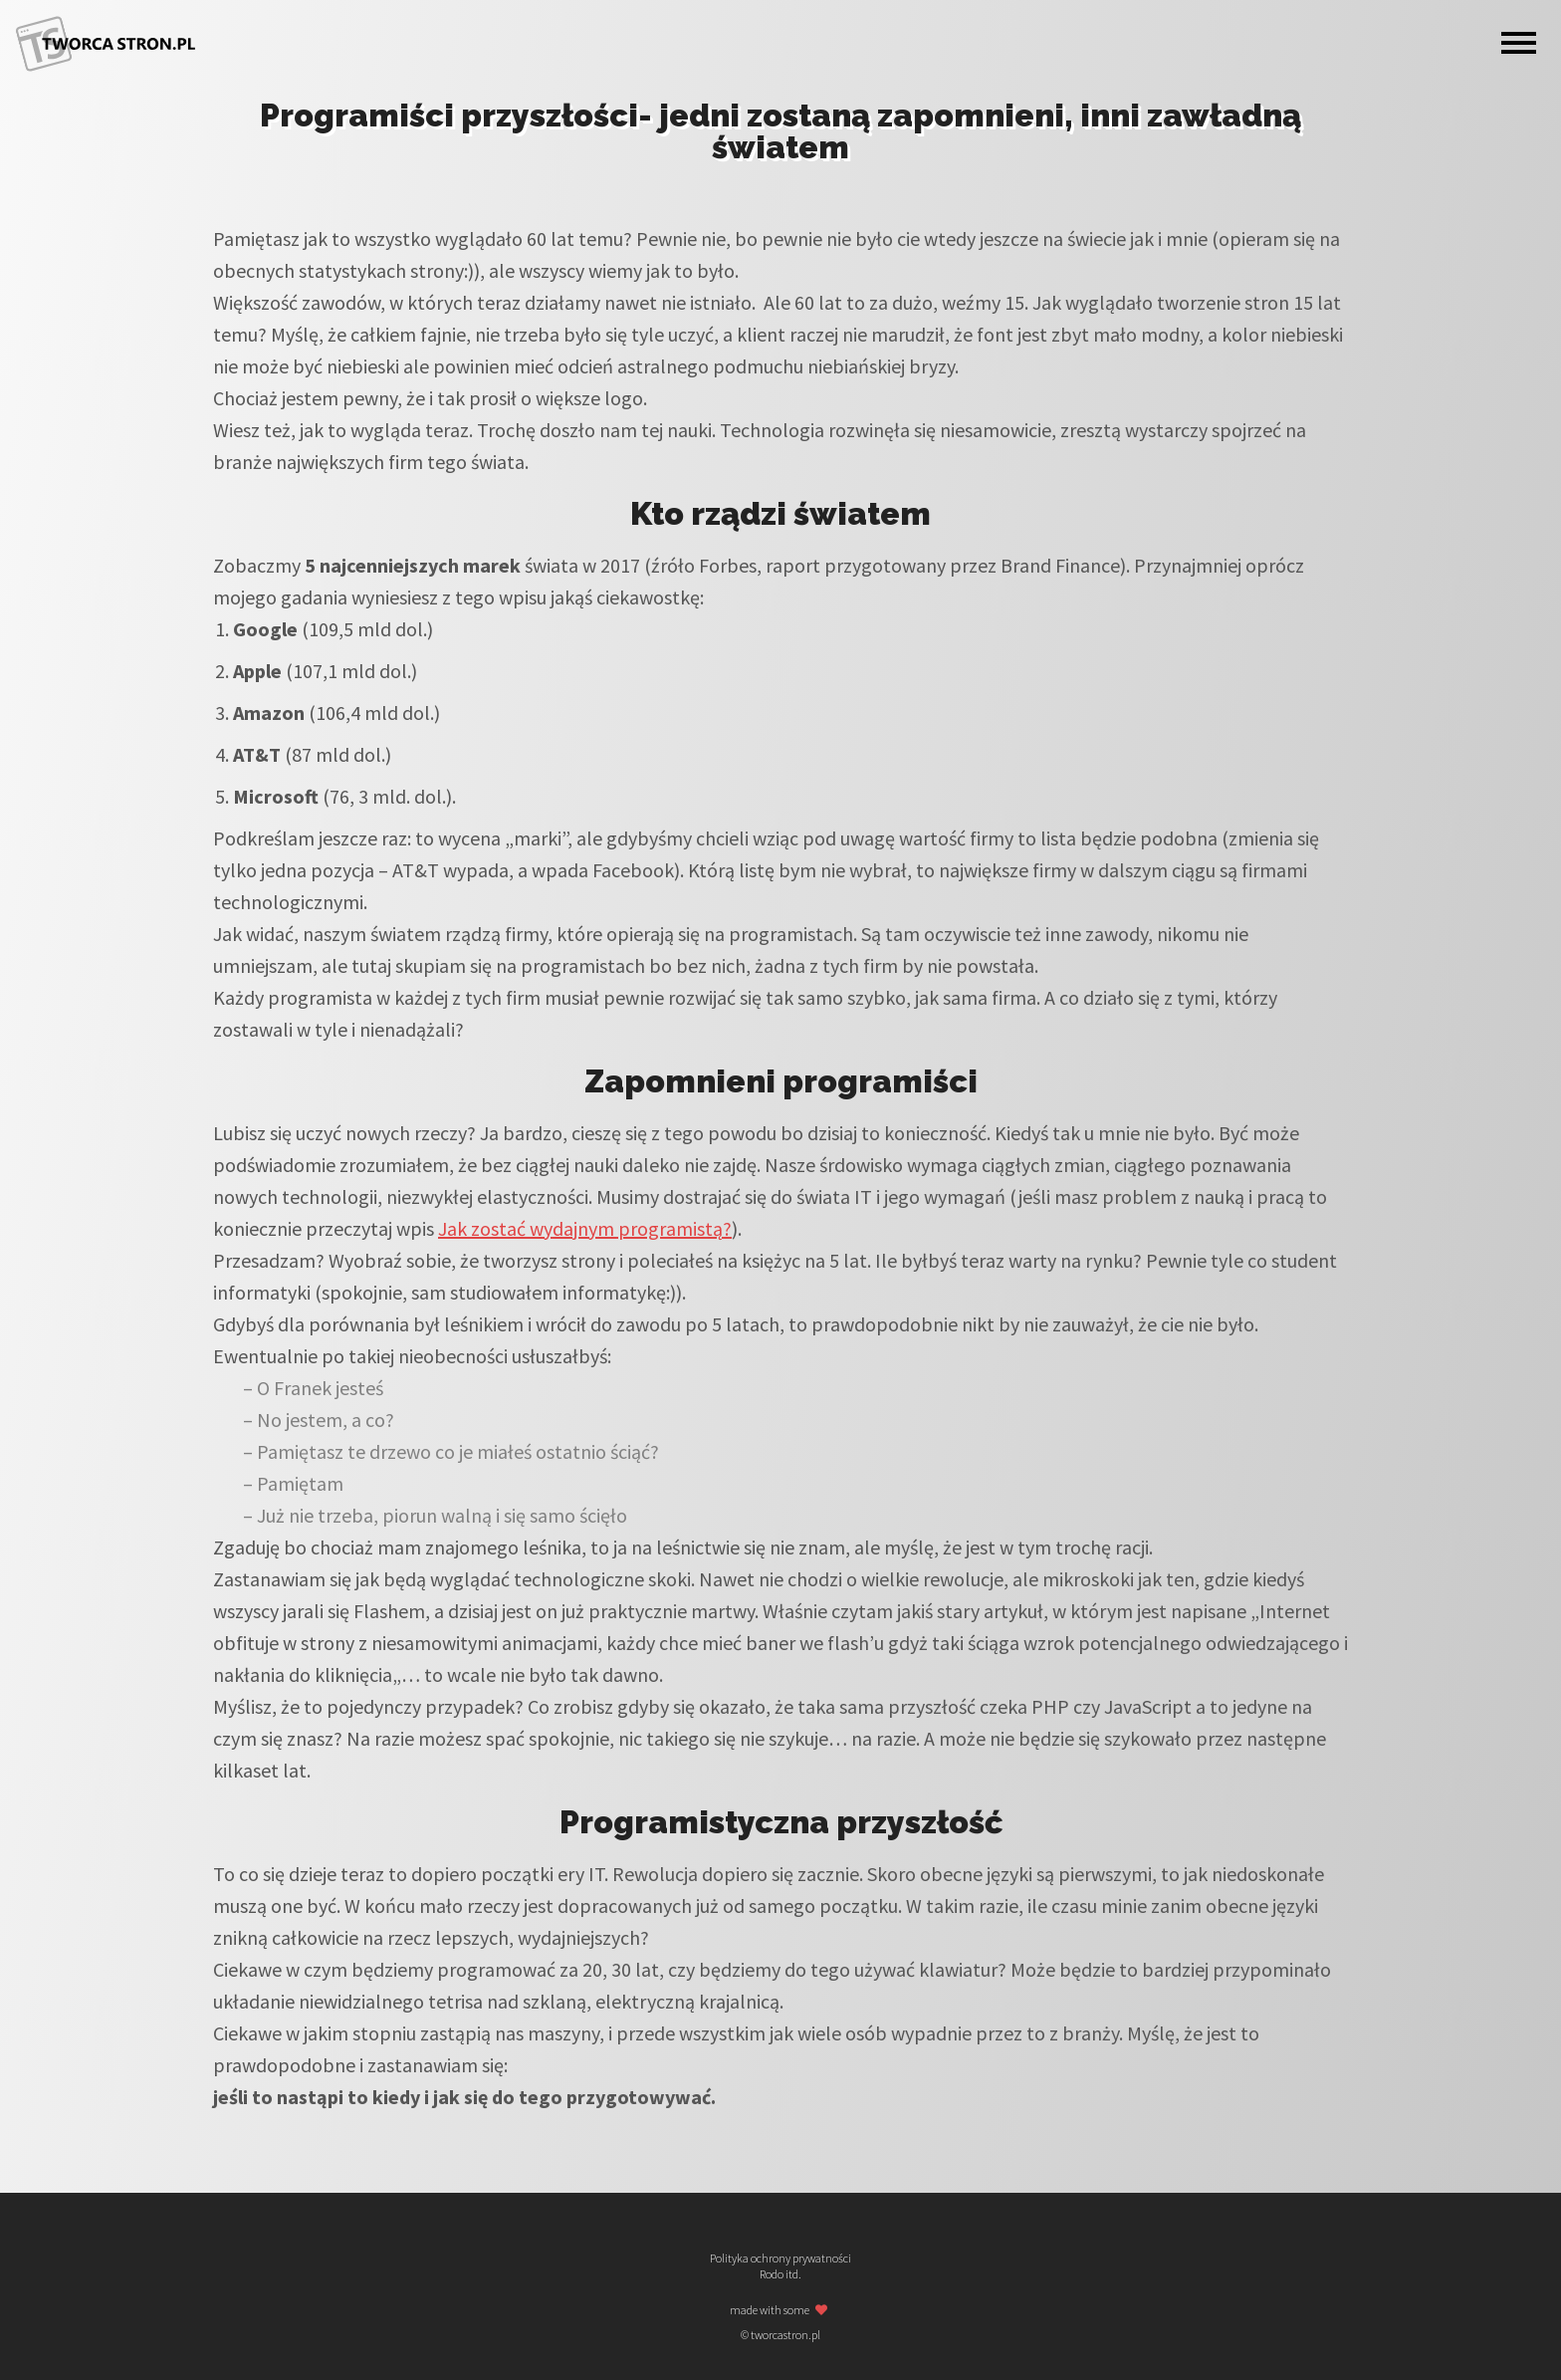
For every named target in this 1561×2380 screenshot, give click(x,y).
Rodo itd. (780, 2274)
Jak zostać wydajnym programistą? (585, 1228)
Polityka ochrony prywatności (780, 2258)
